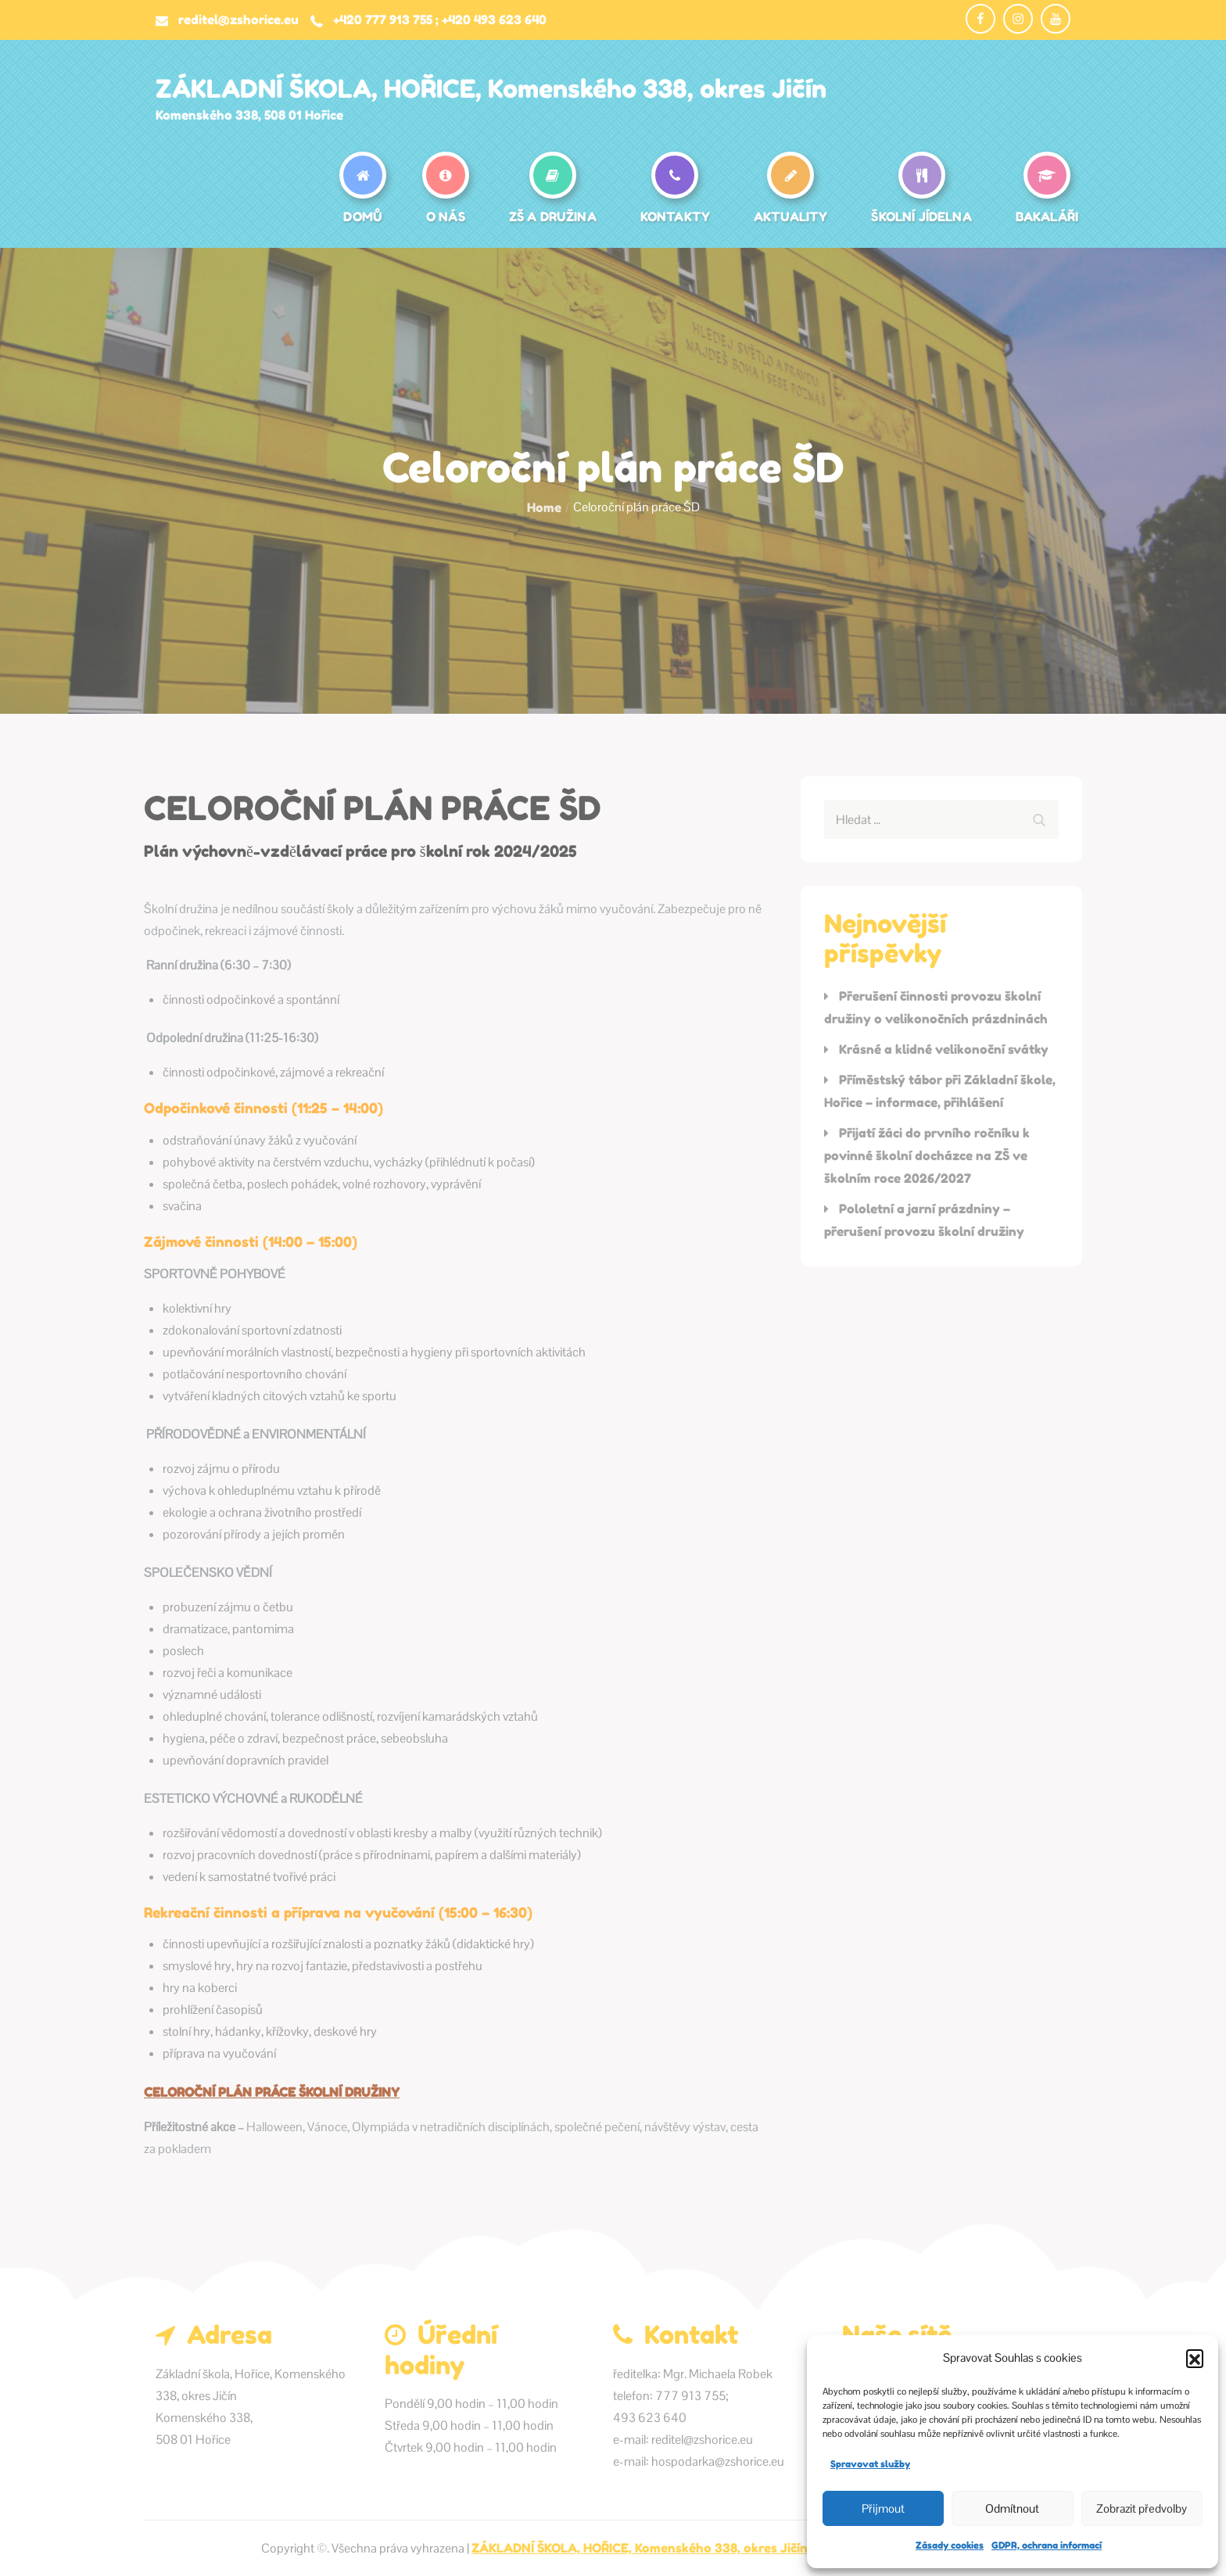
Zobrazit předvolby (1141, 2508)
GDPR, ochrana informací (1046, 2545)
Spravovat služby (870, 2464)
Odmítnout (1012, 2508)
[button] (1195, 2358)
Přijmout (883, 2508)
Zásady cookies (950, 2545)
